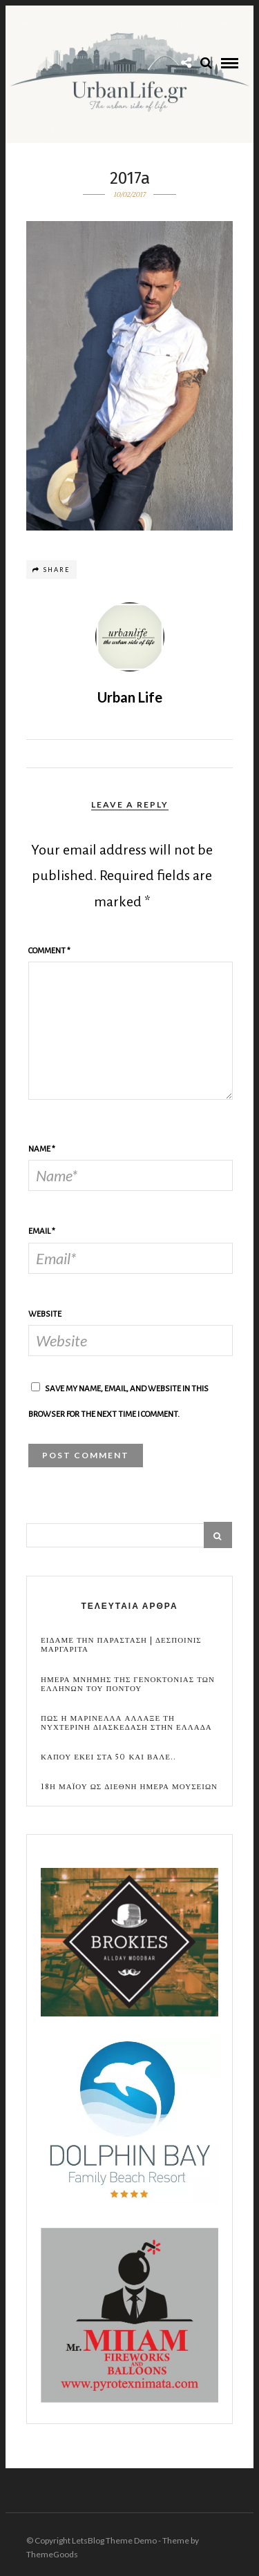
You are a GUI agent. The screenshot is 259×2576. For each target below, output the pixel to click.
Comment (49, 950)
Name (41, 1149)
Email (41, 1231)
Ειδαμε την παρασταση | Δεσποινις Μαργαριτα (121, 1645)
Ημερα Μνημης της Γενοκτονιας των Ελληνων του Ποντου (128, 1684)
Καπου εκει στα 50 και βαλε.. (108, 1757)
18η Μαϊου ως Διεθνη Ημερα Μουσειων (129, 1786)
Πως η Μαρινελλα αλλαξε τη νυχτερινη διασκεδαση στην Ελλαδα (126, 1723)
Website (44, 1314)
